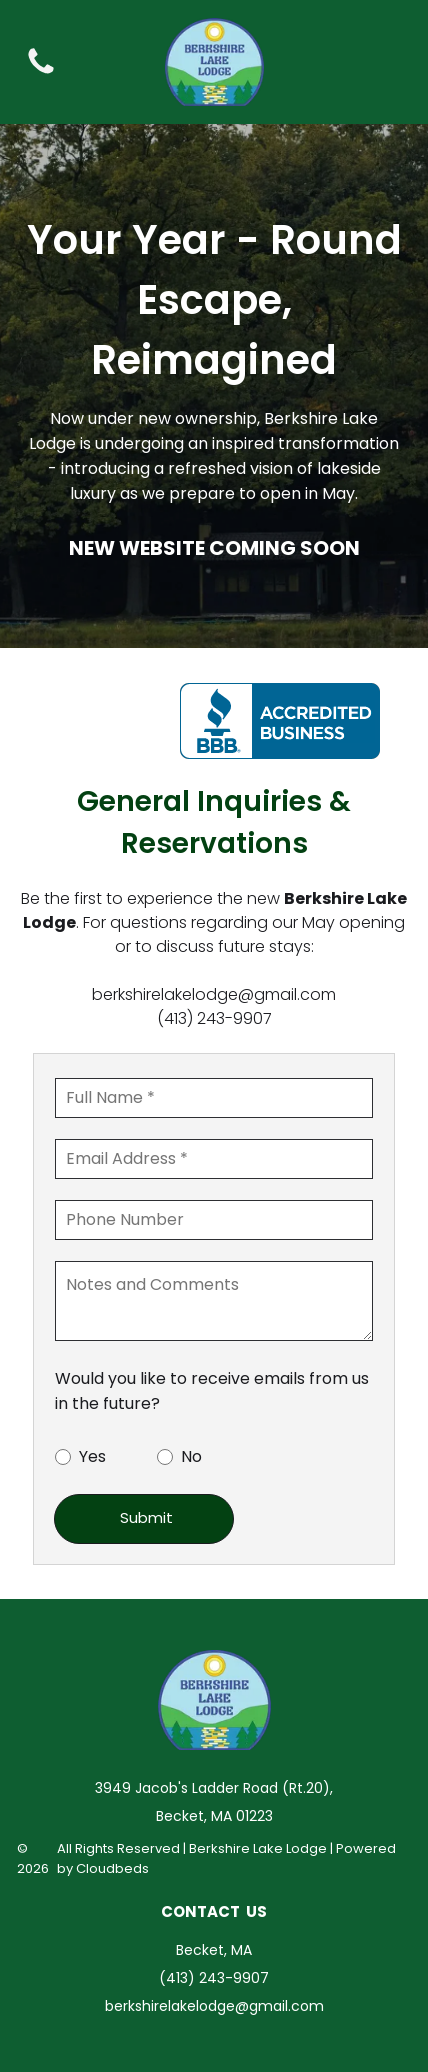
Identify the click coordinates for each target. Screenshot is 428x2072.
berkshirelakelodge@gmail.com (214, 994)
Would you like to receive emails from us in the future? (212, 1391)
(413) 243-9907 (214, 1018)
